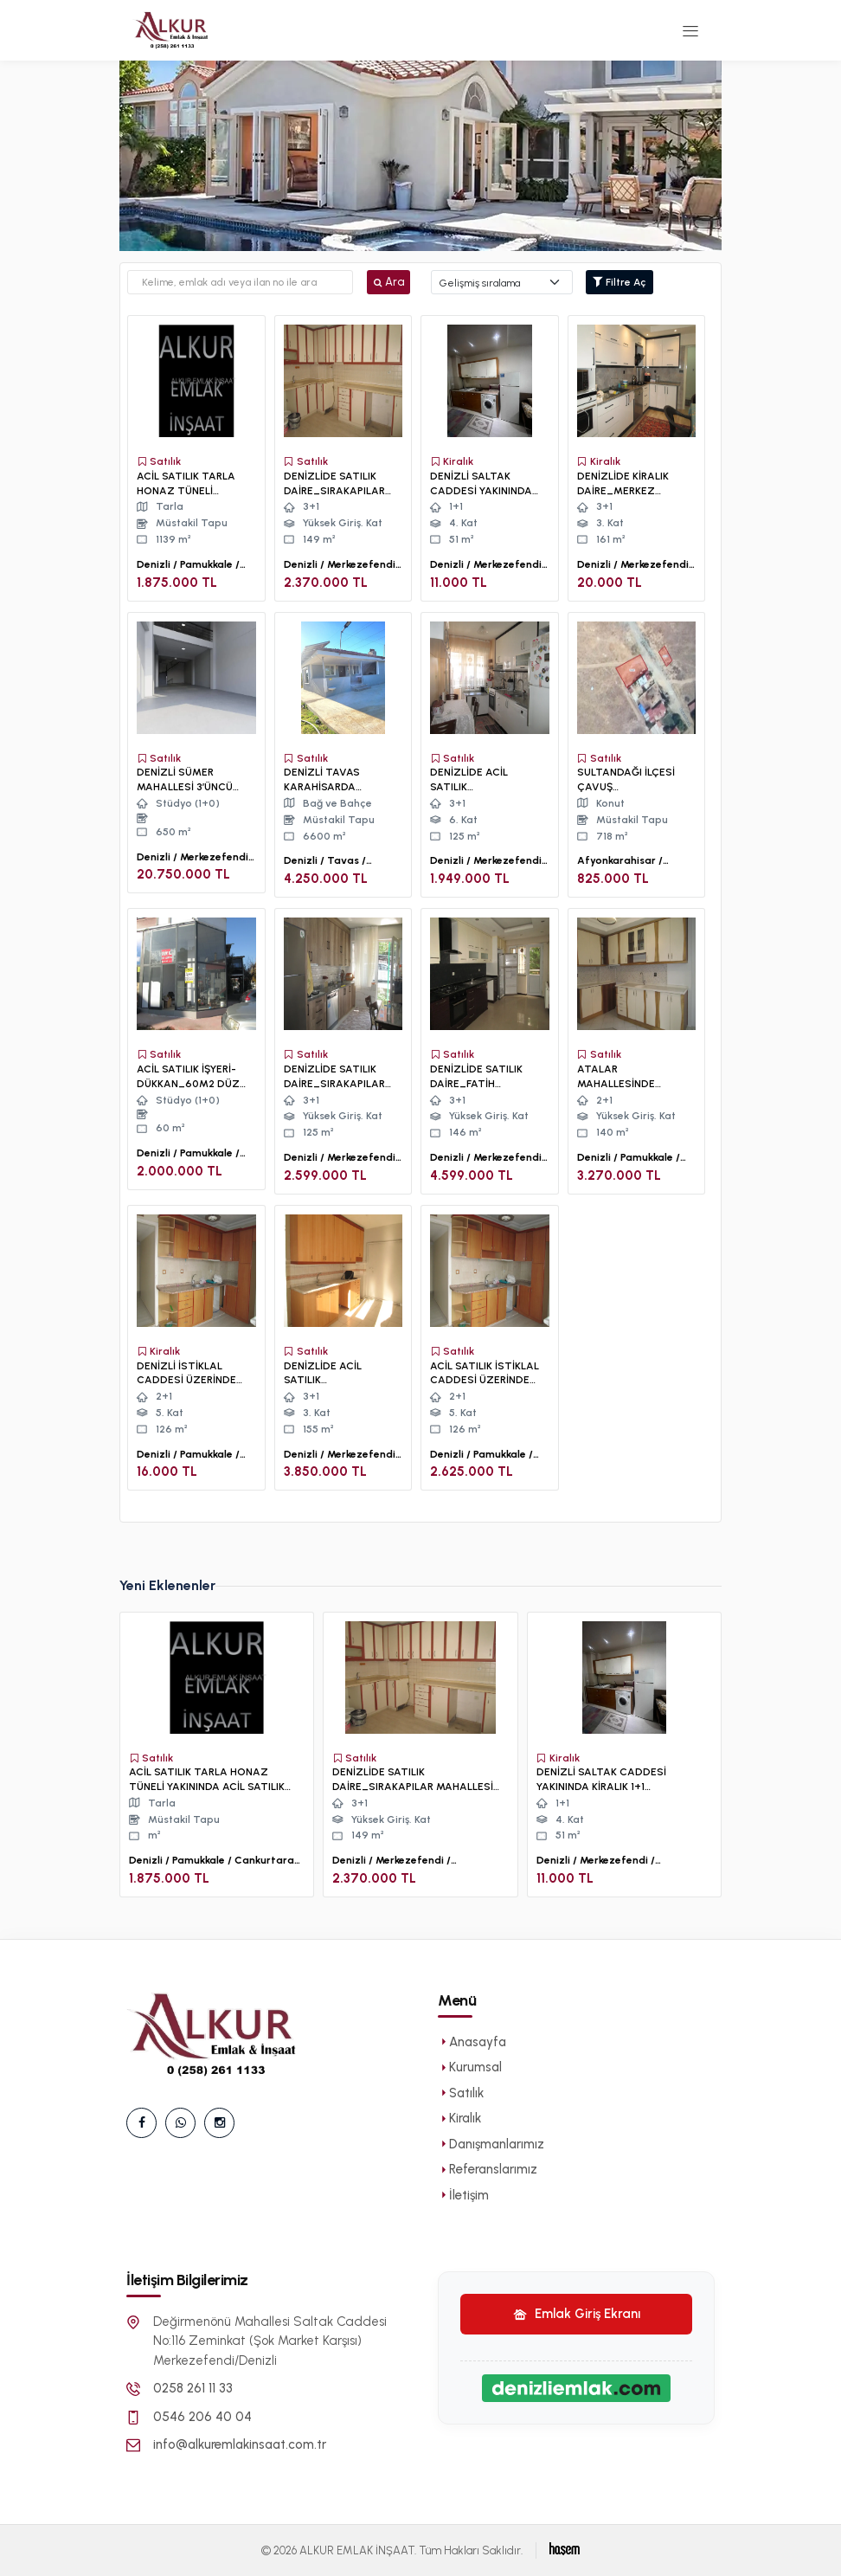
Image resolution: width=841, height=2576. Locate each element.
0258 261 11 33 (193, 2388)
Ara (388, 281)
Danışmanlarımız (491, 2144)
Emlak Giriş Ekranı (576, 2314)
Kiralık (459, 2118)
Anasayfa (472, 2042)
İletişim (463, 2195)
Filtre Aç (619, 282)
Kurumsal (470, 2067)
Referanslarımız (487, 2169)
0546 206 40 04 (202, 2417)
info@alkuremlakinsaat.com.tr (239, 2444)
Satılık (461, 2093)
